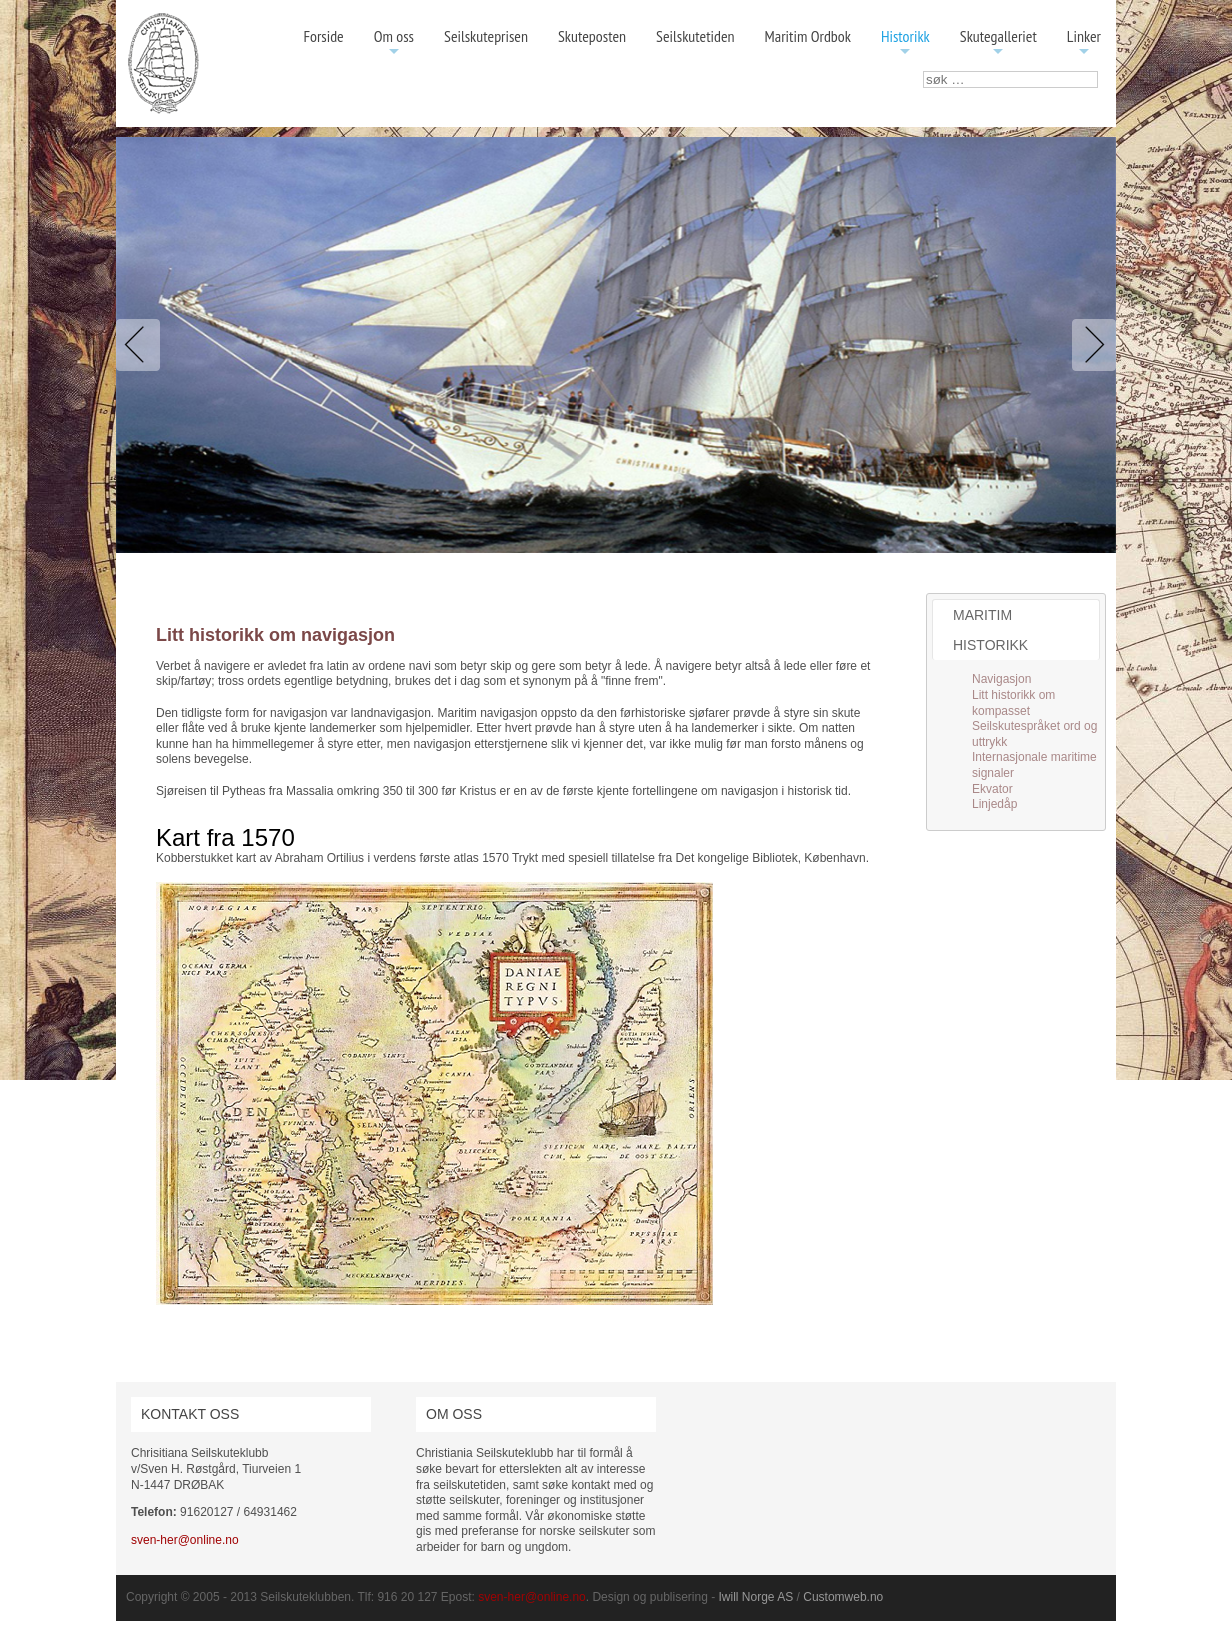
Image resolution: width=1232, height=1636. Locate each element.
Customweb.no (843, 1597)
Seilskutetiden (695, 36)
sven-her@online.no (185, 1540)
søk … (923, 71)
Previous (142, 345)
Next (1090, 345)
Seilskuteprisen (486, 36)
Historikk (905, 43)
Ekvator (992, 789)
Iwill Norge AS (756, 1597)
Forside (323, 36)
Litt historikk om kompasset (1013, 703)
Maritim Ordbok (808, 36)
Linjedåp (994, 804)
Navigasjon (1001, 679)
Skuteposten (592, 36)
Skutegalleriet (998, 43)
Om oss (394, 43)
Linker (1084, 43)
